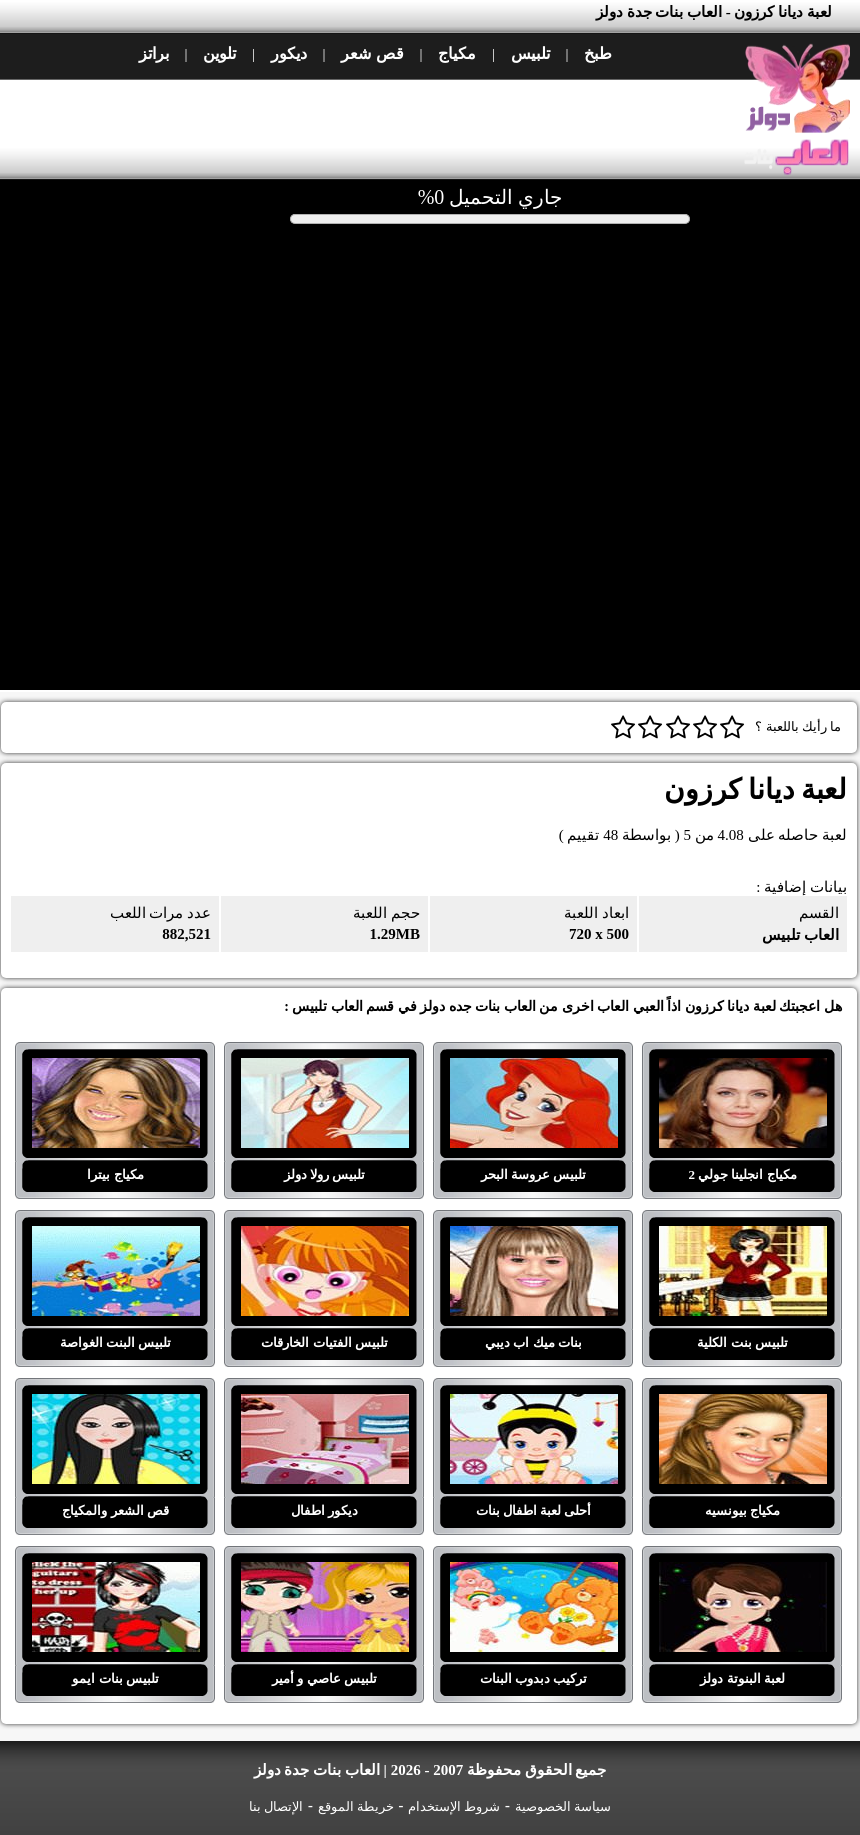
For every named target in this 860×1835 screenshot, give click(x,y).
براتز (154, 53)
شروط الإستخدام (454, 1806)
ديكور (289, 53)
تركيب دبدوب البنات (534, 1574)
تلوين (219, 53)
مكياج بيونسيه (743, 1406)
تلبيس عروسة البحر (534, 1070)
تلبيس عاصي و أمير (325, 1574)
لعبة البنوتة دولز (743, 1574)
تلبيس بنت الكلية (743, 1238)
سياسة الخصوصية (563, 1806)
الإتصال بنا (276, 1806)
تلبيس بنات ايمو (116, 1574)
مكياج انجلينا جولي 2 (743, 1070)
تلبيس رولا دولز (325, 1070)
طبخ (598, 53)
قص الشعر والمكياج (116, 1406)
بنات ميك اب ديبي (534, 1238)
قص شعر (372, 53)
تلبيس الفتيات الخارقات (325, 1238)
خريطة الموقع (356, 1806)
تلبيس (530, 53)
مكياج (457, 53)
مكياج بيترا (116, 1070)
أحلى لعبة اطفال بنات (534, 1406)
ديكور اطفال (325, 1406)
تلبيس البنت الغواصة (116, 1238)
